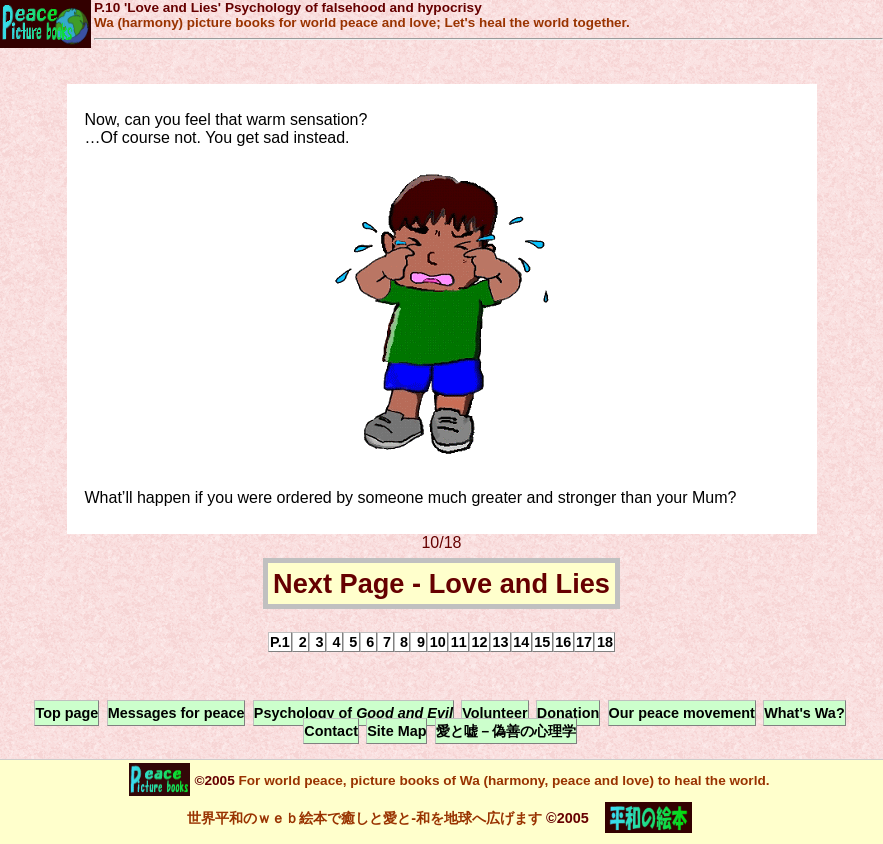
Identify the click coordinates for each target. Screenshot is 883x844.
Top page (66, 713)
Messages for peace (176, 713)
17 (584, 642)
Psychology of (353, 713)
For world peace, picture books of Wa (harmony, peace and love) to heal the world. (502, 780)
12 (480, 642)
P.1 (280, 642)
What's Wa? (804, 713)
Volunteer (494, 713)
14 (521, 642)
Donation (568, 713)
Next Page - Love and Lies (441, 583)
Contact (331, 731)
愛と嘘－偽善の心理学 (506, 731)
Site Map (396, 731)
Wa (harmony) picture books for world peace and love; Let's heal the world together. (362, 22)
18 (605, 642)
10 (438, 642)
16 (563, 642)
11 (459, 642)
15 (542, 642)
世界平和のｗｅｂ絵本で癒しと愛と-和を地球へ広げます (364, 818)
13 (500, 642)
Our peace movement (682, 713)
